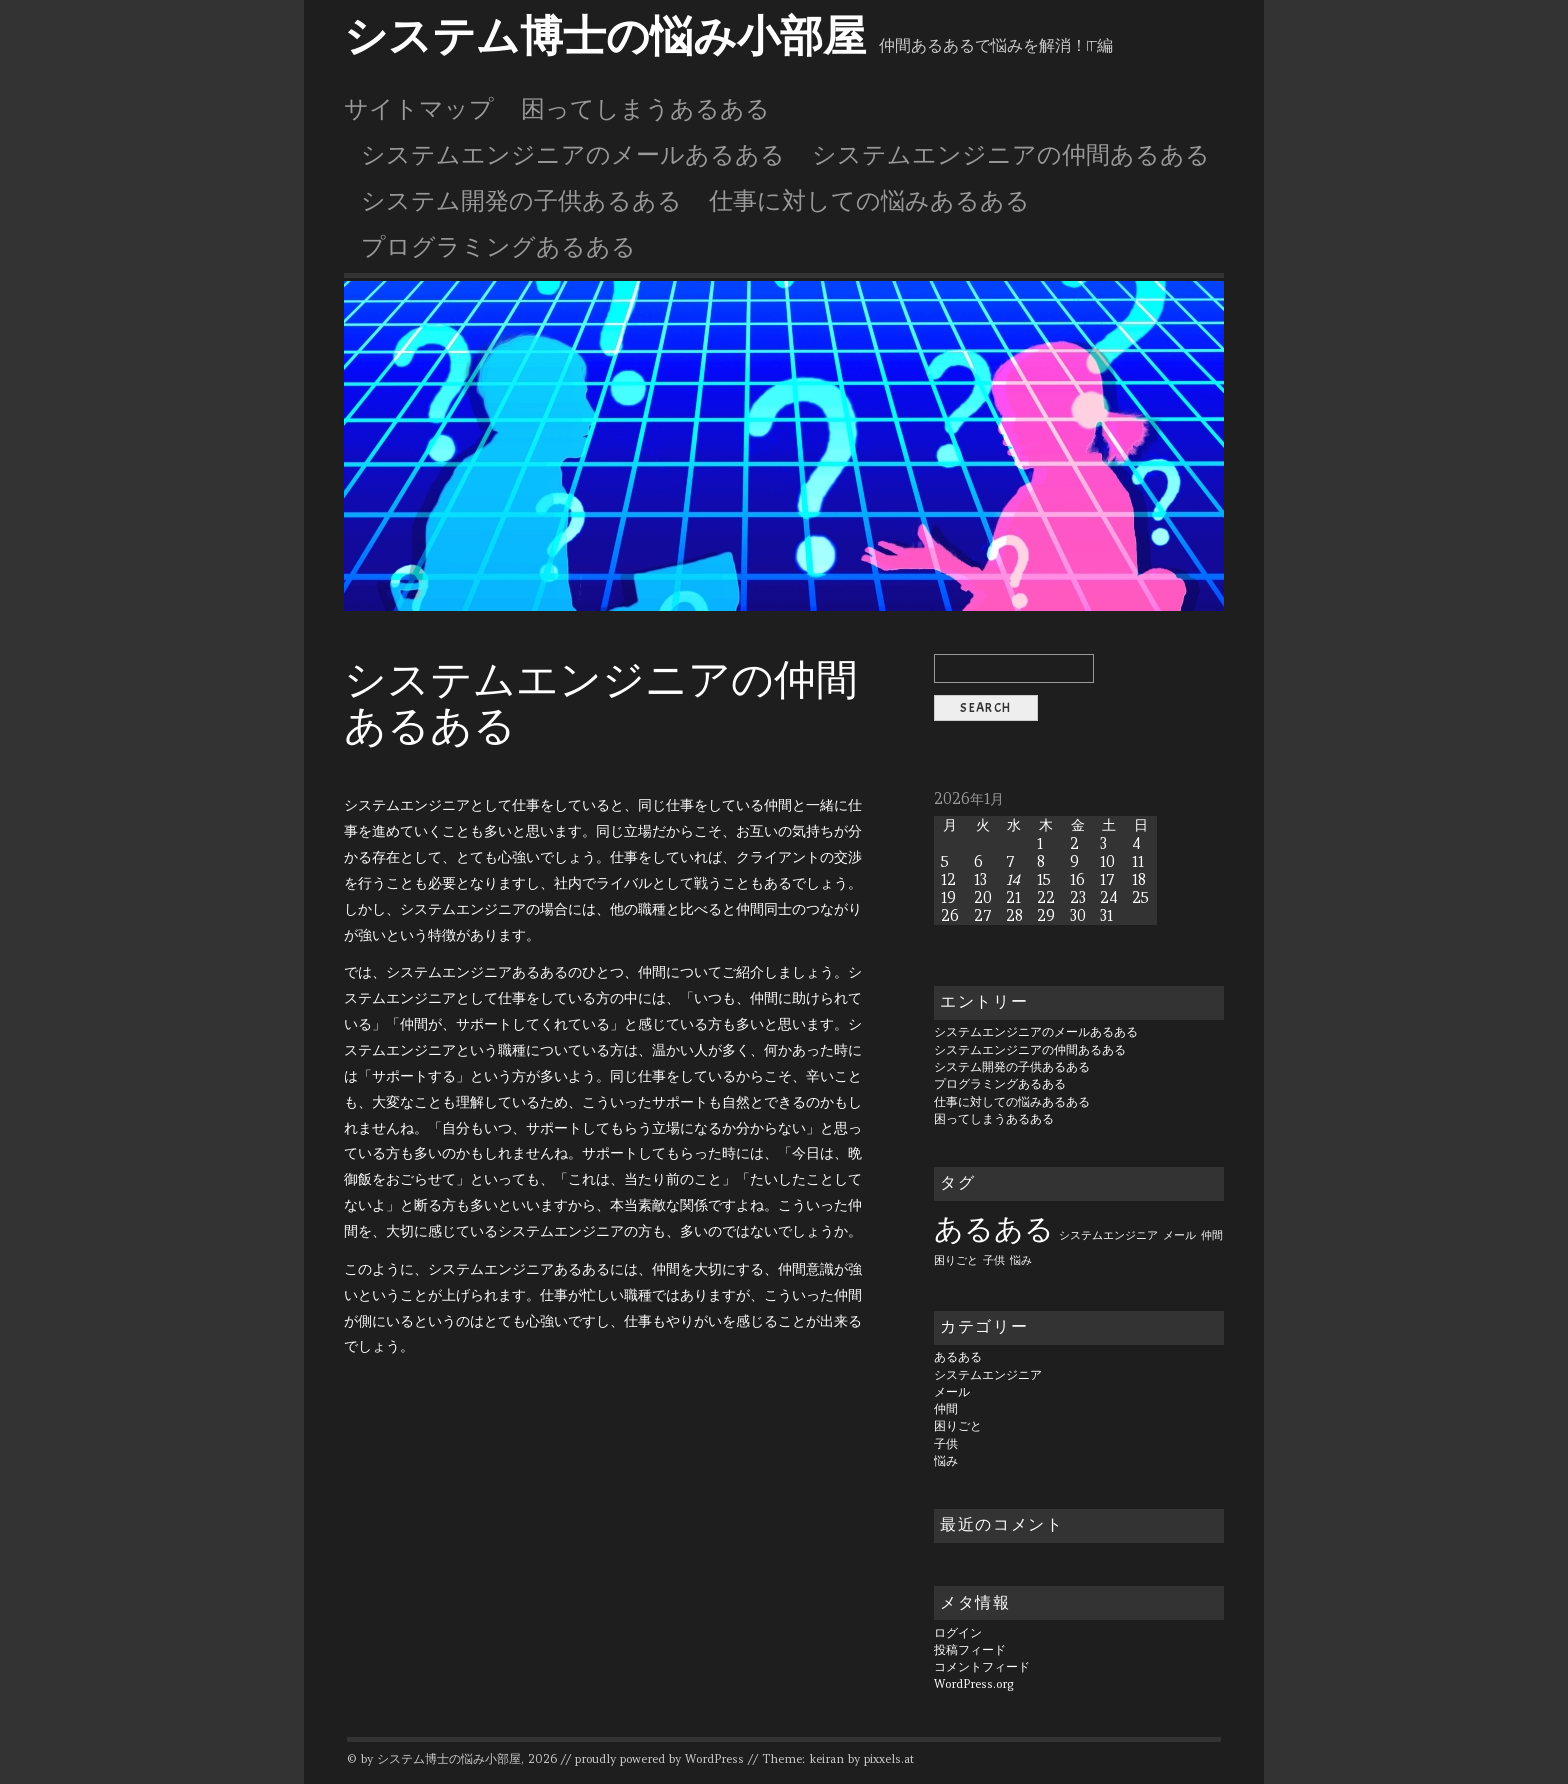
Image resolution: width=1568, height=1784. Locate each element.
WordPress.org (974, 1684)
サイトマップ (419, 109)
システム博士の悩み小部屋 (605, 37)
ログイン (958, 1633)
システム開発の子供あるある (521, 201)
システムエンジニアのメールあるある (573, 155)
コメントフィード (982, 1667)
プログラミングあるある (498, 247)
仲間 (946, 1409)
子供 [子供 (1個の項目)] (994, 1260)
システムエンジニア (988, 1375)
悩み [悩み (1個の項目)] (1021, 1260)
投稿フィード (970, 1650)
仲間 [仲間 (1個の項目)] (1212, 1235)
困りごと (958, 1426)
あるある (958, 1357)
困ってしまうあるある (645, 109)
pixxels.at (889, 1759)
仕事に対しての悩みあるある (869, 201)
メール (952, 1392)
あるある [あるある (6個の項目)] (994, 1228)
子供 (946, 1444)
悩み (946, 1461)
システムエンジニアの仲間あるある (1011, 155)
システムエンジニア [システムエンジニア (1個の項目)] (1108, 1235)
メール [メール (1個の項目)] (1179, 1235)
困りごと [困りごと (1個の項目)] (956, 1260)
